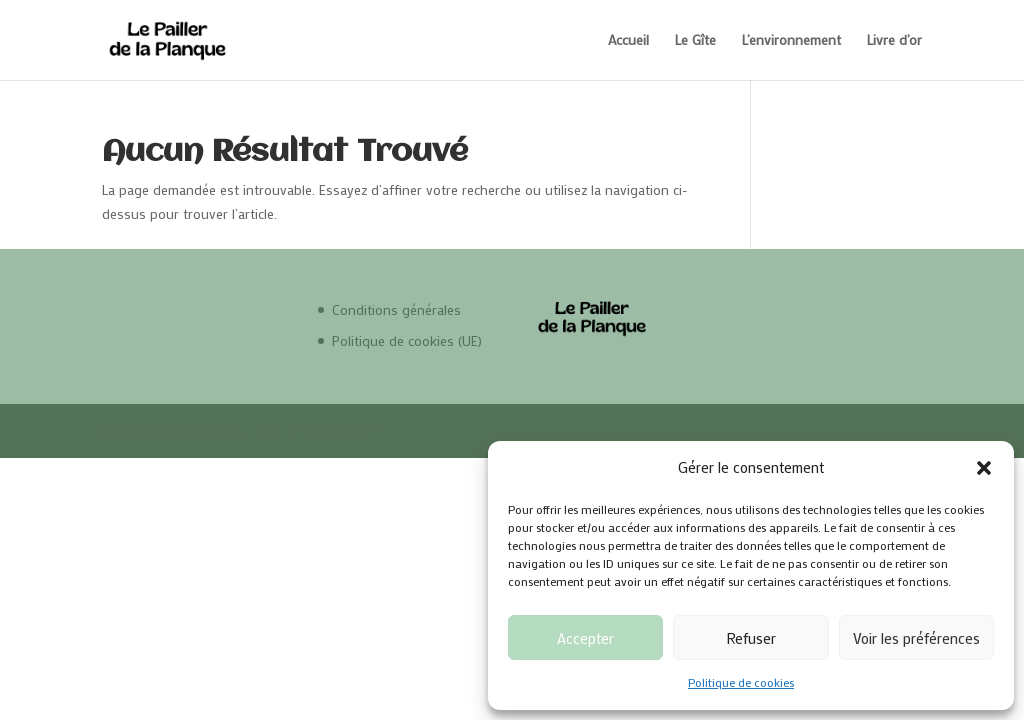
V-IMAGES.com (333, 430)
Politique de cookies (741, 682)
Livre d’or (894, 41)
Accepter (585, 638)
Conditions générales (396, 309)
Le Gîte (695, 41)
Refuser (751, 638)
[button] (984, 468)
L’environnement (791, 41)
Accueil (628, 41)
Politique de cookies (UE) (407, 340)
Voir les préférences (916, 638)
